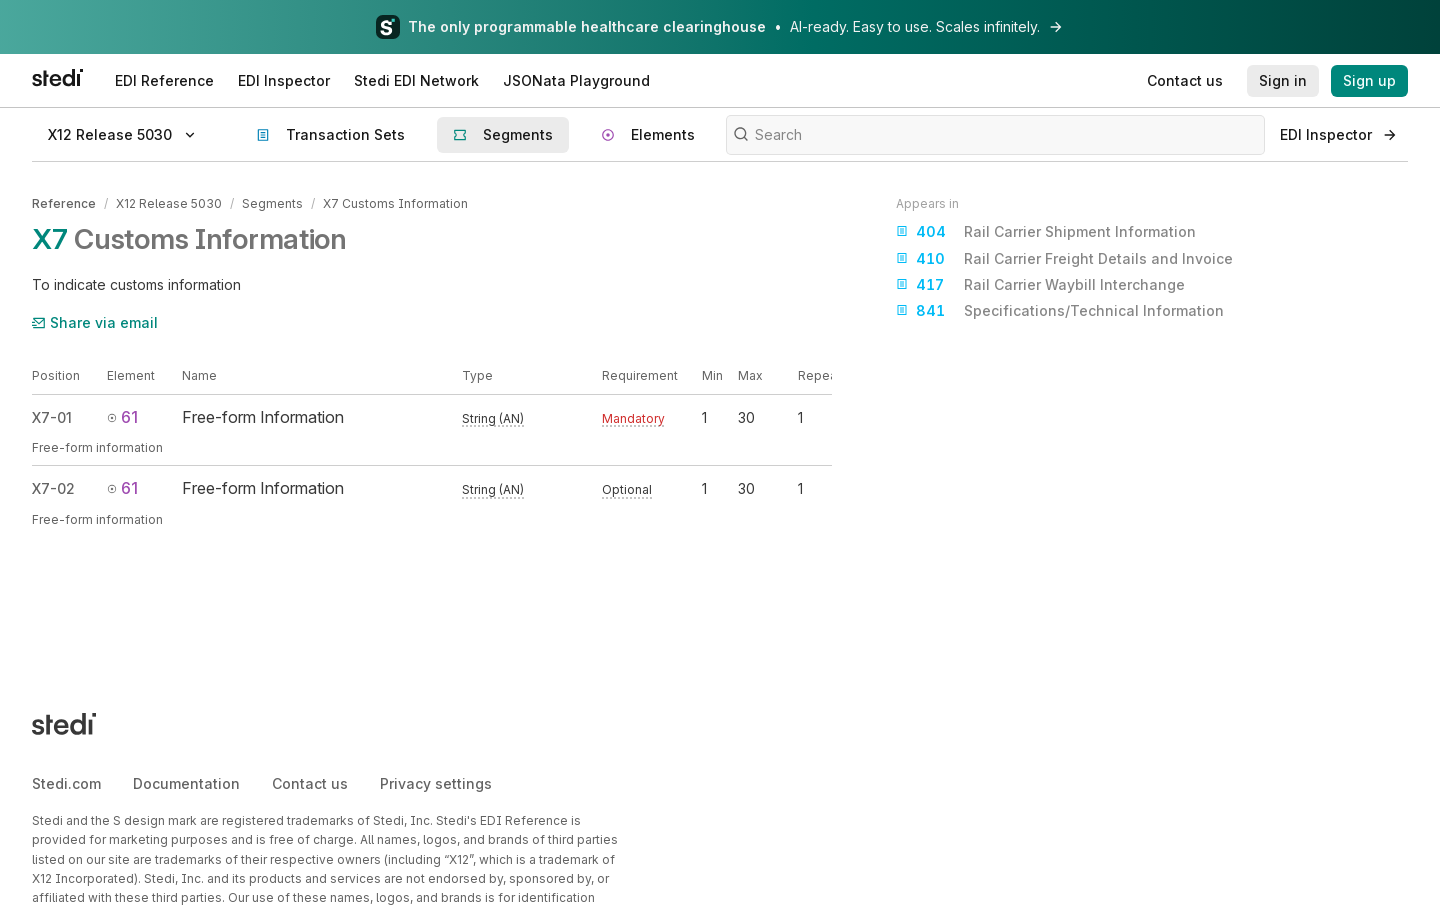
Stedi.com (66, 783)
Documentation (186, 783)
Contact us (310, 783)
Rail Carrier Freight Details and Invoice (1064, 259)
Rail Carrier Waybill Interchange (1040, 285)
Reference (64, 203)
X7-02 (53, 488)
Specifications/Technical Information (1060, 311)
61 (122, 417)
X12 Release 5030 (169, 203)
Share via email (95, 322)
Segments (272, 203)
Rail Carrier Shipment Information (1046, 232)
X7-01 (52, 417)
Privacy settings (436, 783)
